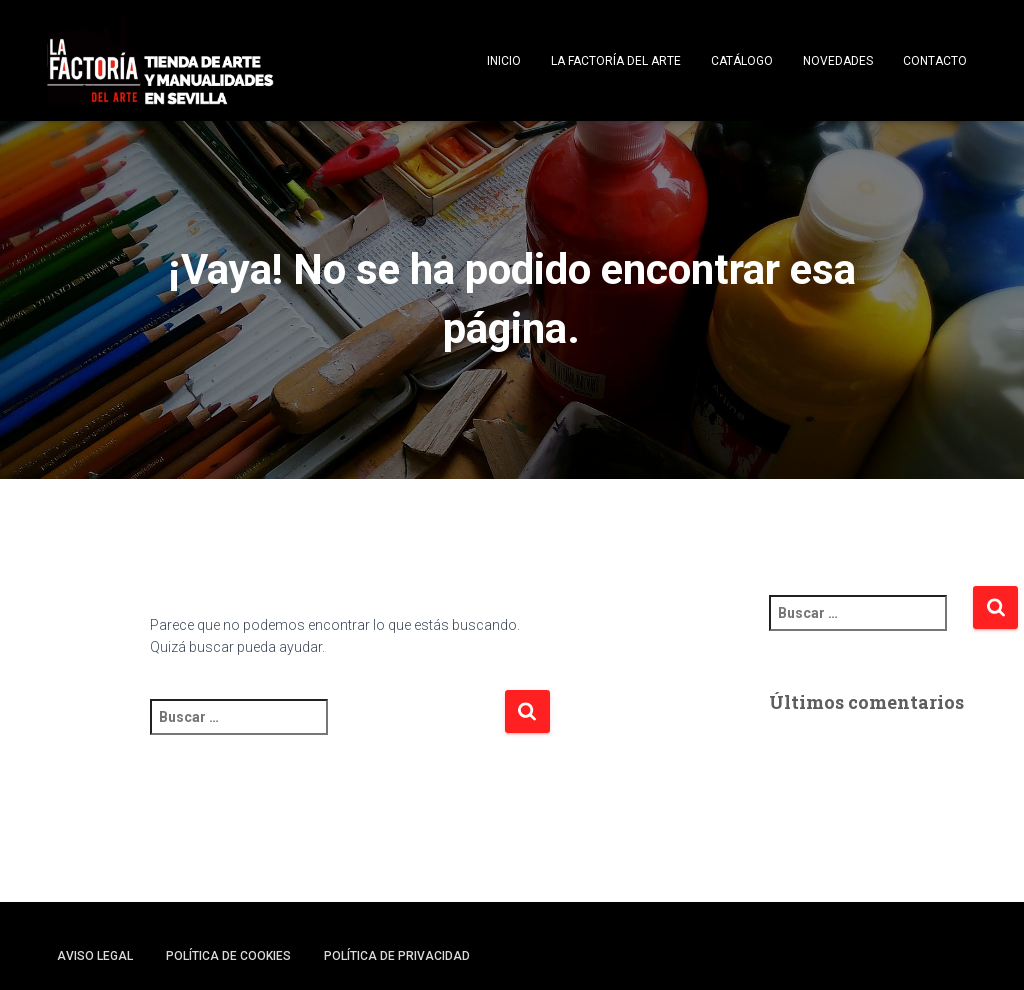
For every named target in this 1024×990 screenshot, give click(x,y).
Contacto (935, 61)
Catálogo (742, 61)
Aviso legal (95, 956)
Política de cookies (228, 956)
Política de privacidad (397, 956)
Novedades (838, 61)
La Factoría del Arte (616, 61)
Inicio (504, 61)
